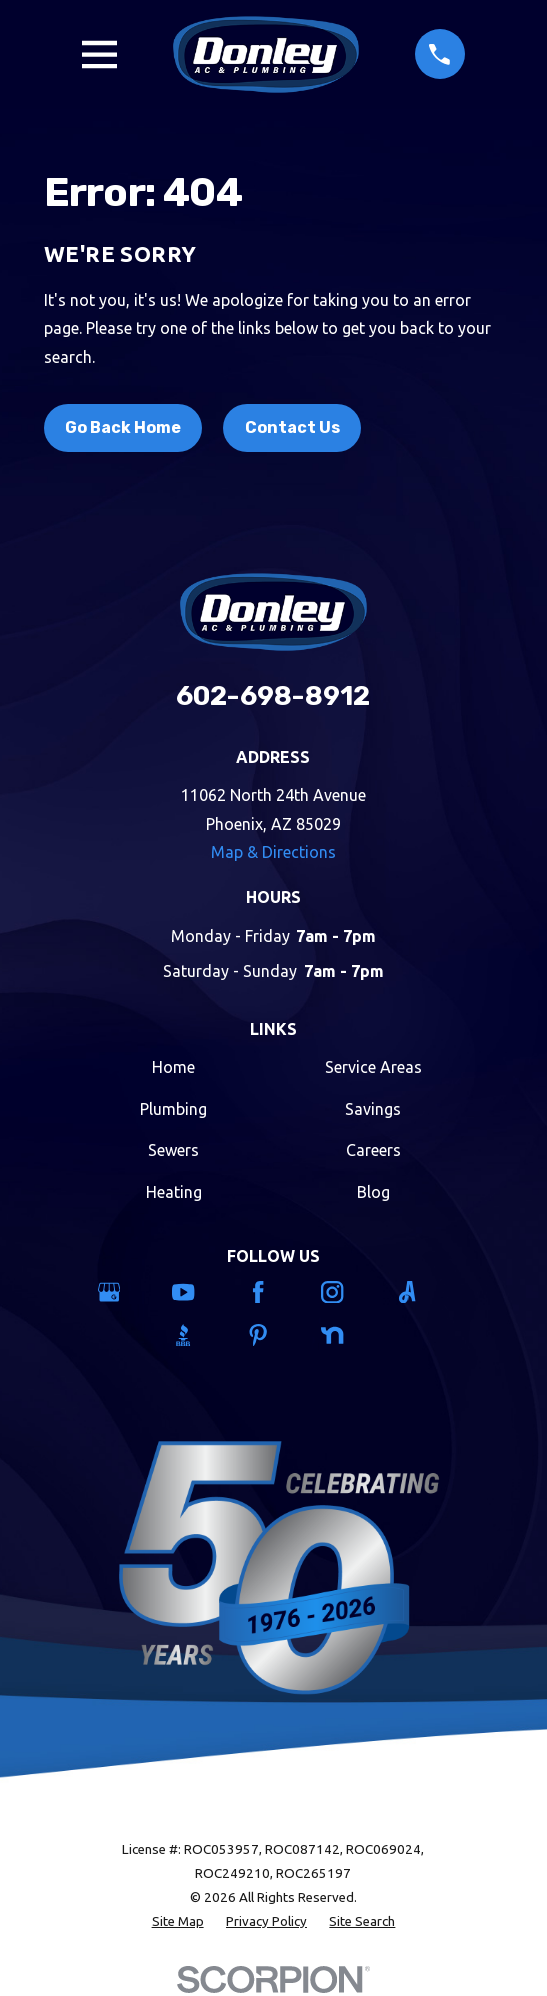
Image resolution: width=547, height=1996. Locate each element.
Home (173, 1067)
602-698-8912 (273, 696)
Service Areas (373, 1067)
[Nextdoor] (348, 1335)
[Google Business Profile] (125, 1292)
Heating (174, 1192)
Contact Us (292, 427)
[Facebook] (274, 1292)
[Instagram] (348, 1292)
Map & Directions (273, 852)
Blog (373, 1192)
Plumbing (173, 1109)
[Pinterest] (274, 1335)
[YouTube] (199, 1292)
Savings (373, 1109)
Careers (373, 1150)
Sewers (173, 1150)
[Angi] (423, 1292)
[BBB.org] (199, 1335)
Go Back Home (123, 427)
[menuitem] (178, 1922)
